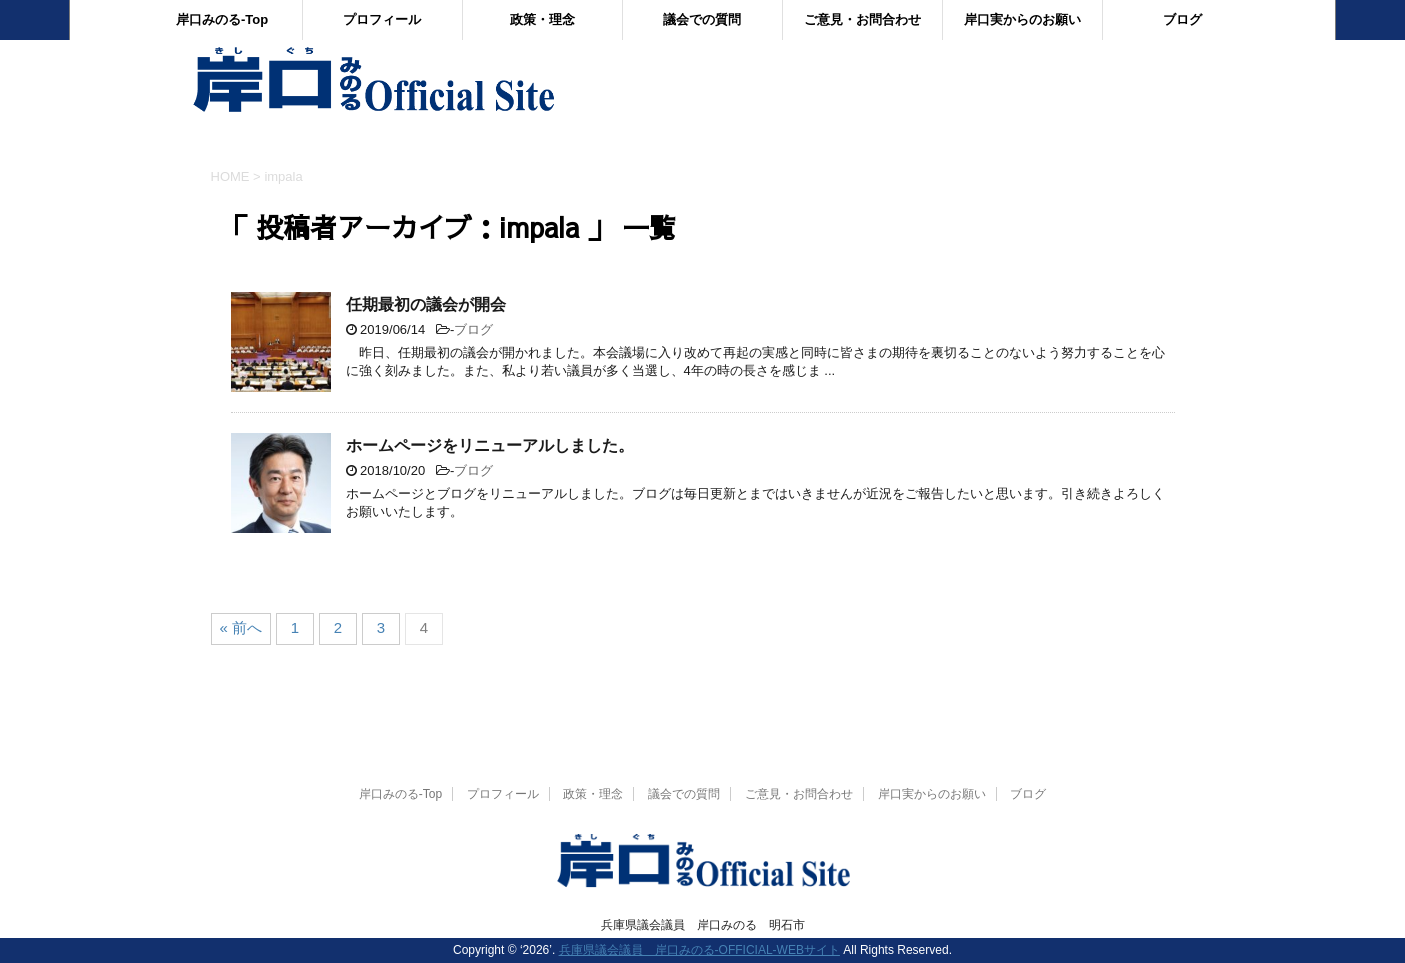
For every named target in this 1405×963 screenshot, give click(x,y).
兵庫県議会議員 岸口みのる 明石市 (703, 925)
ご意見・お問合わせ (862, 19)
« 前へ (241, 627)
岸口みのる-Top (222, 19)
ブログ (1182, 19)
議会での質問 (702, 19)
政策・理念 (542, 19)
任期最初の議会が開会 (426, 304)
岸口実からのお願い (1022, 19)
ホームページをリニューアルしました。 (490, 445)
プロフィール (382, 19)
